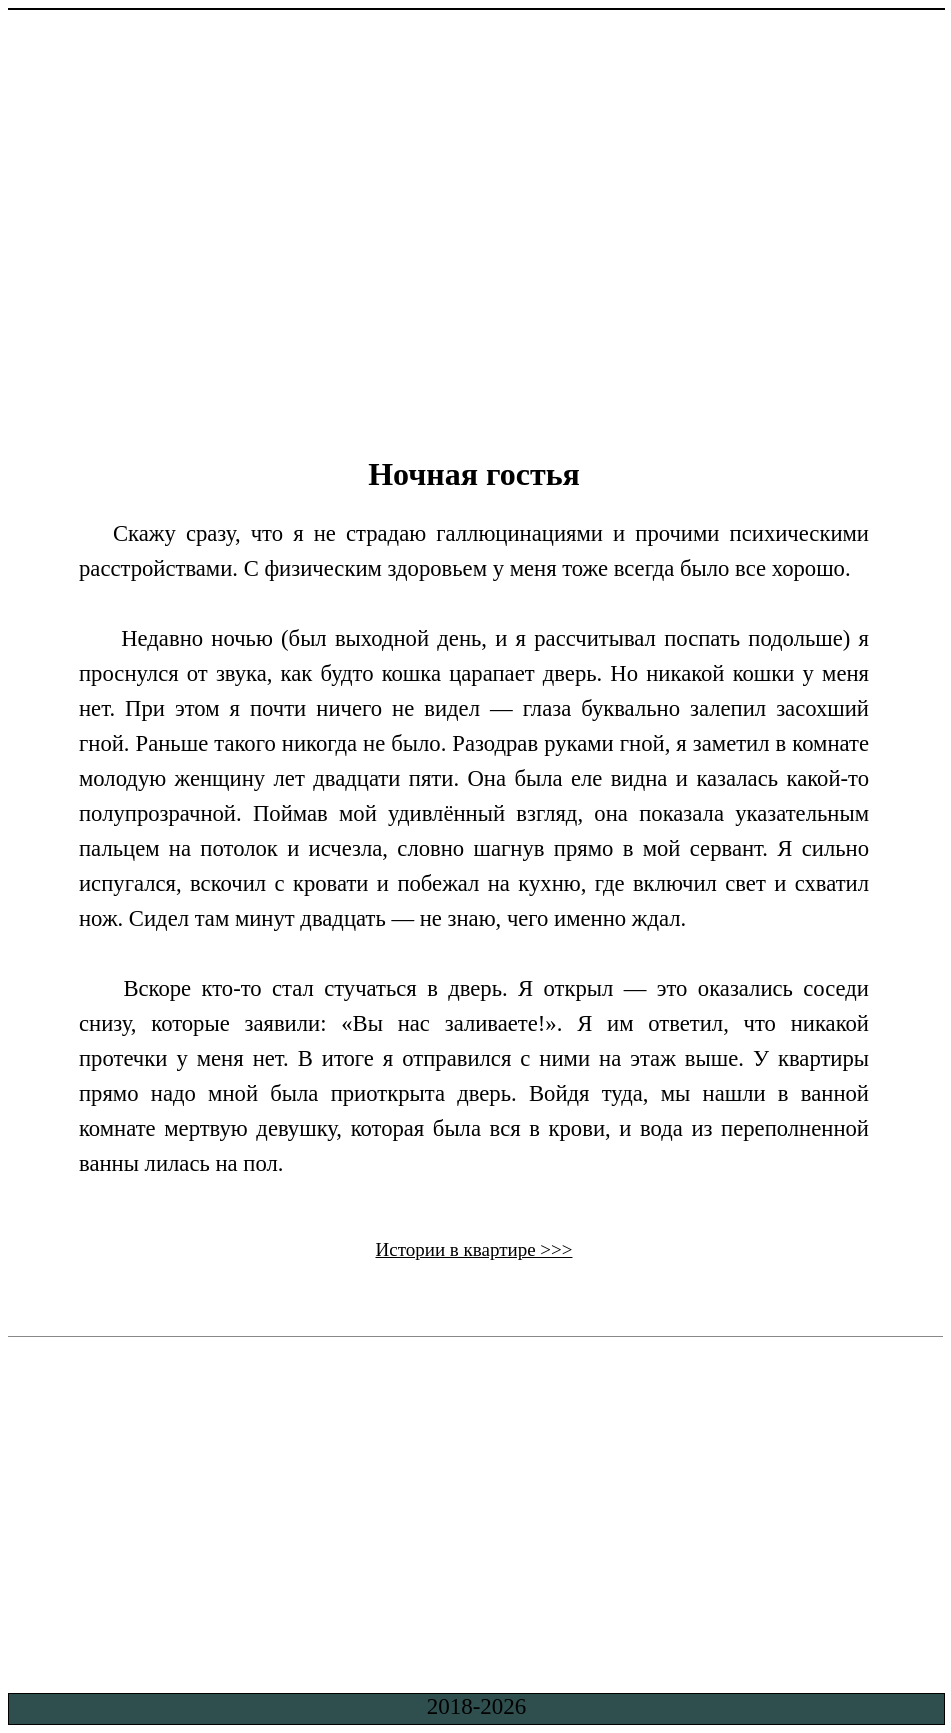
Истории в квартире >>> (474, 1249)
